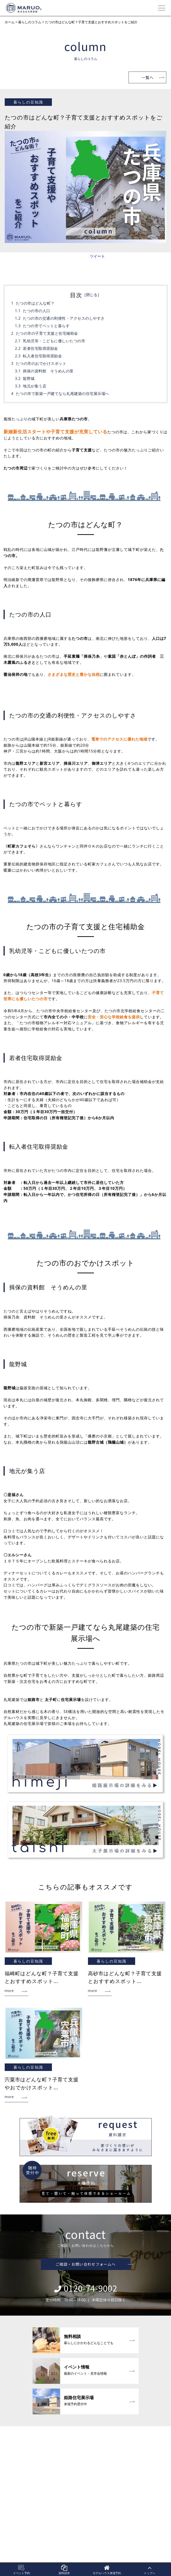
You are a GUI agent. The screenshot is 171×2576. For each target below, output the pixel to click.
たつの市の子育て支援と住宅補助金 (47, 333)
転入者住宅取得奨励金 (42, 355)
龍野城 (29, 378)
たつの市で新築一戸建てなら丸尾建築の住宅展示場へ (62, 393)
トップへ (149, 2570)
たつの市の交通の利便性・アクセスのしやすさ (64, 318)
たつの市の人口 (36, 310)
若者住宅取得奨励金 (40, 348)
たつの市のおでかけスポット (41, 363)
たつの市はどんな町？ (35, 303)
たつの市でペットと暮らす (46, 325)
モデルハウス (107, 2570)
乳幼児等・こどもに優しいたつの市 (54, 340)
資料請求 (64, 2570)
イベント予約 (21, 2570)
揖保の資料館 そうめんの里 (48, 371)
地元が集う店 (34, 386)
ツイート (97, 256)
